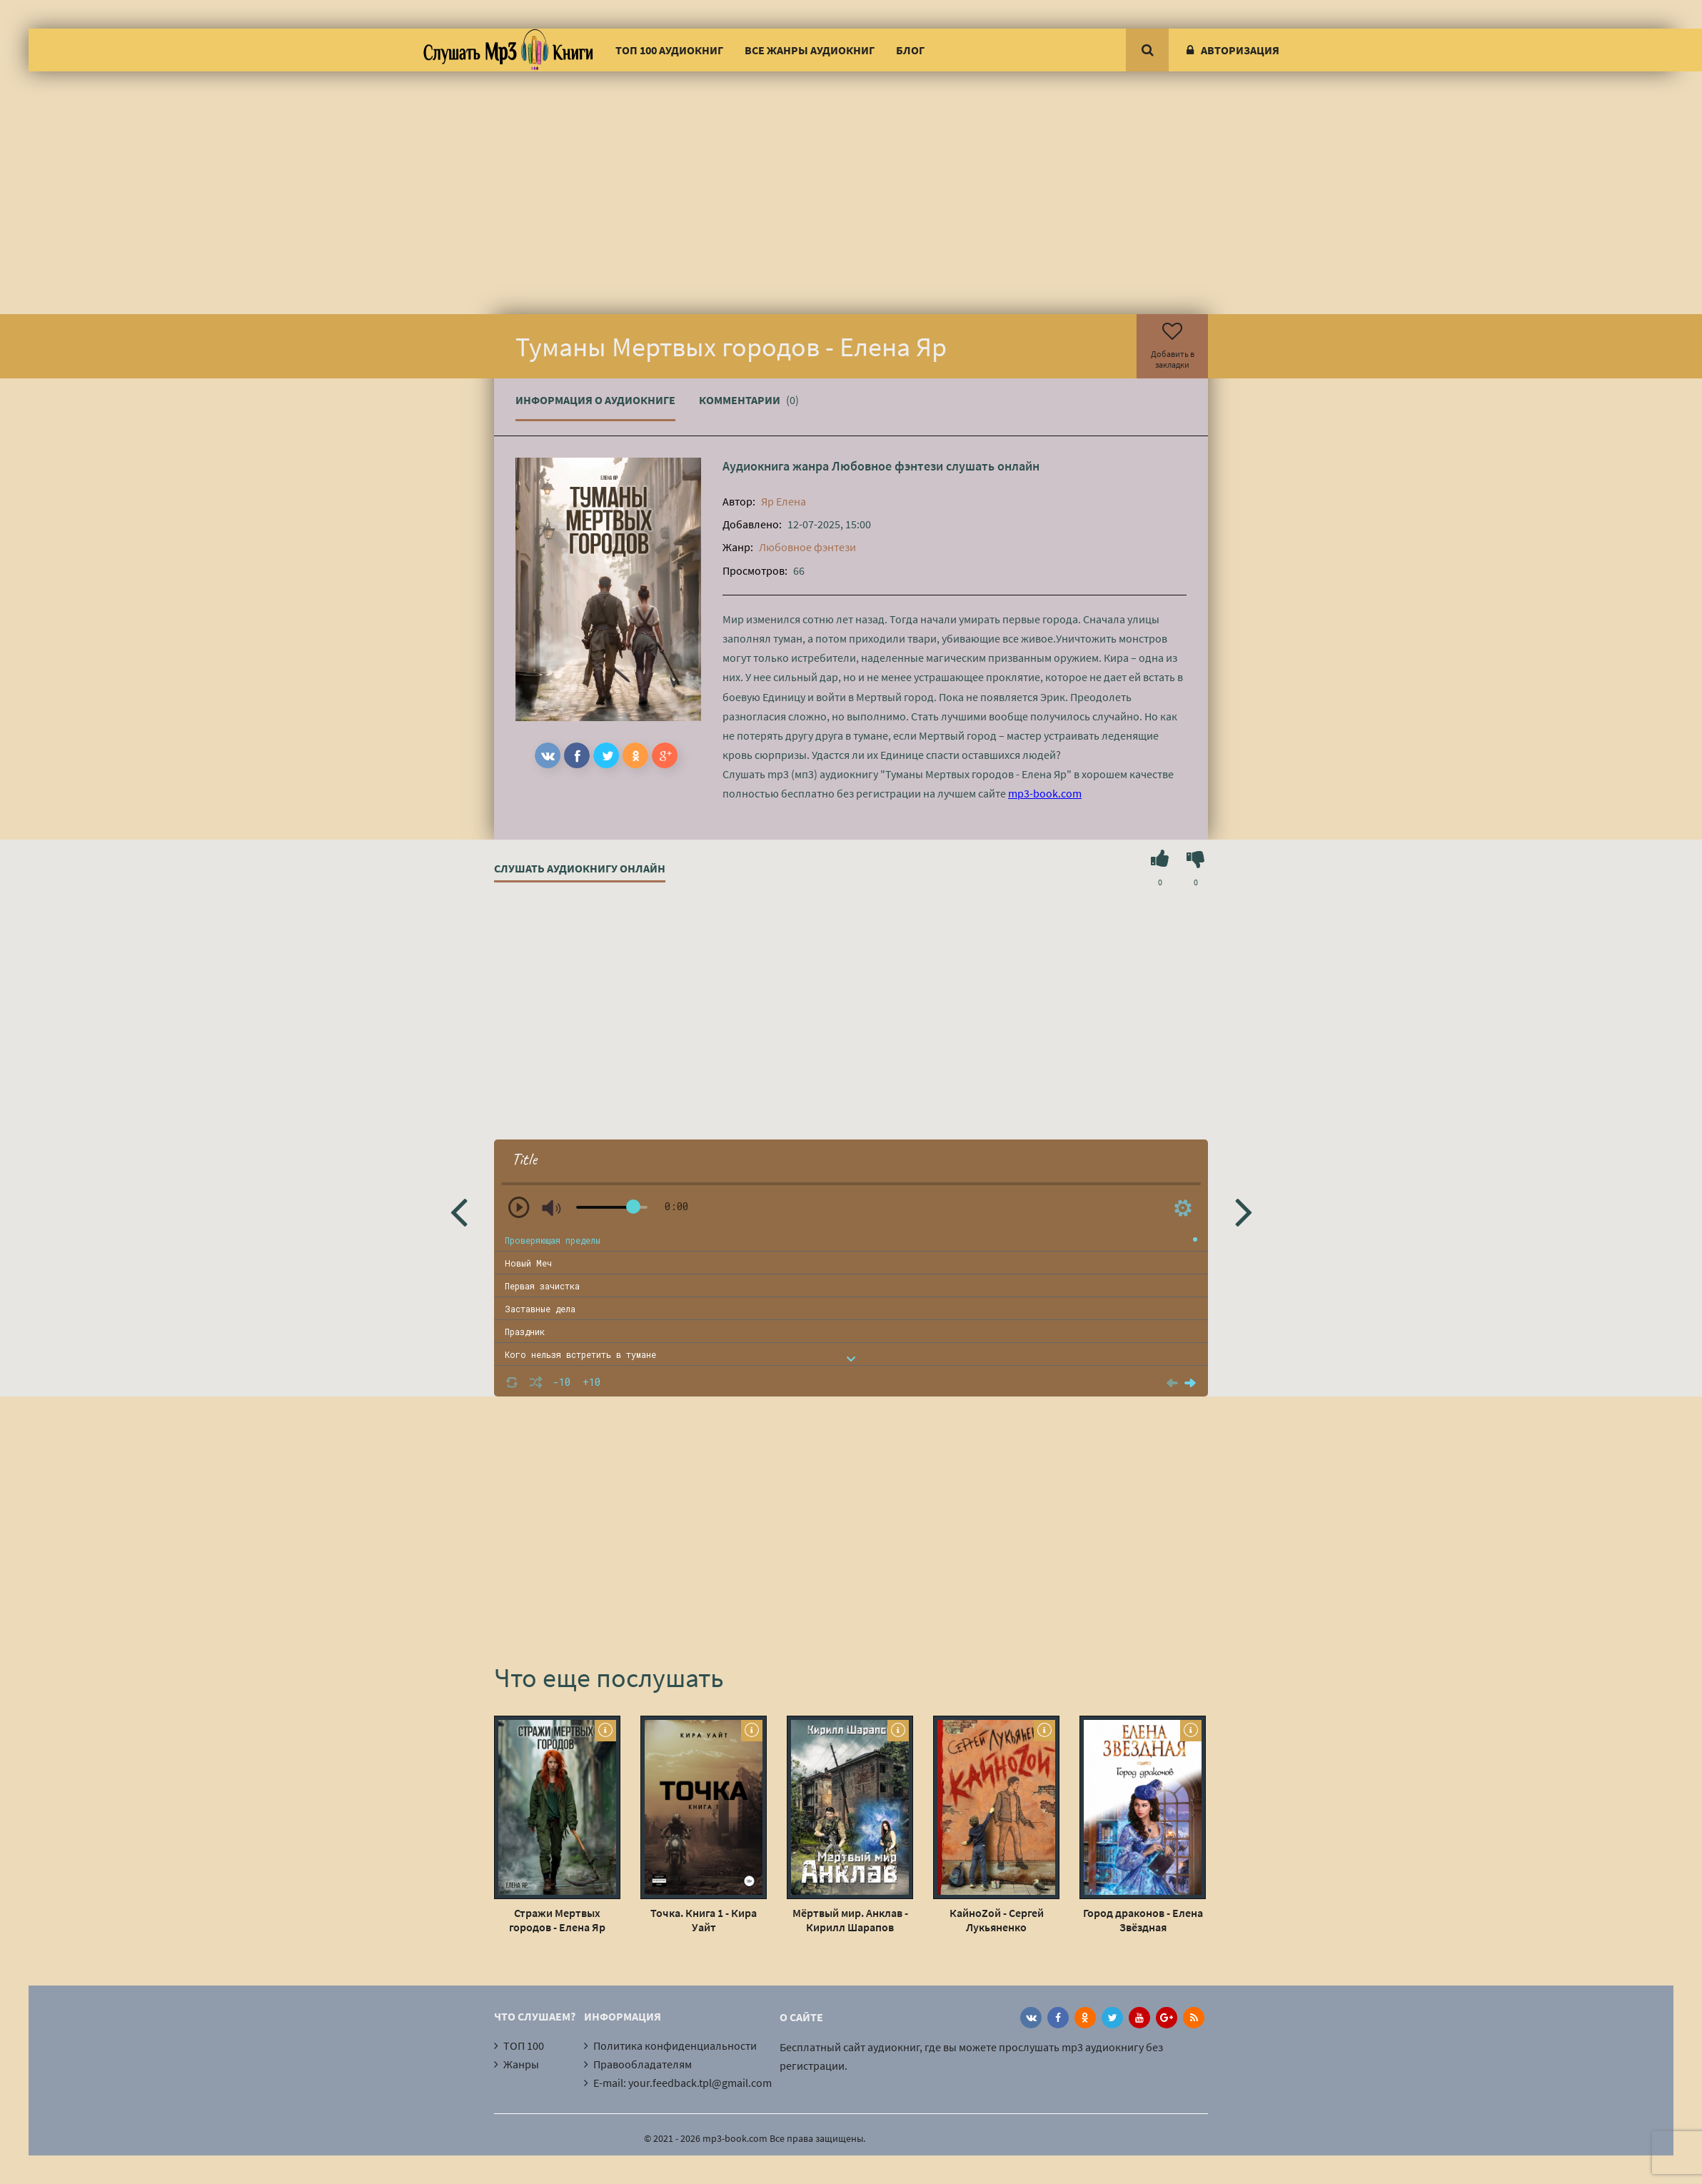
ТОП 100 (523, 2045)
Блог (910, 50)
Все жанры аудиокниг (810, 50)
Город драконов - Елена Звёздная (1143, 1920)
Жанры (521, 2064)
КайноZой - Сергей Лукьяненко (997, 1920)
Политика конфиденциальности (675, 2045)
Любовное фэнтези (887, 466)
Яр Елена (783, 501)
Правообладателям (642, 2064)
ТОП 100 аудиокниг (669, 50)
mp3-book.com (1045, 793)
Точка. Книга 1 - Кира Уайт (703, 1920)
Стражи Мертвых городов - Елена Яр (557, 1920)
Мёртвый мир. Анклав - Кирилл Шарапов (850, 1920)
